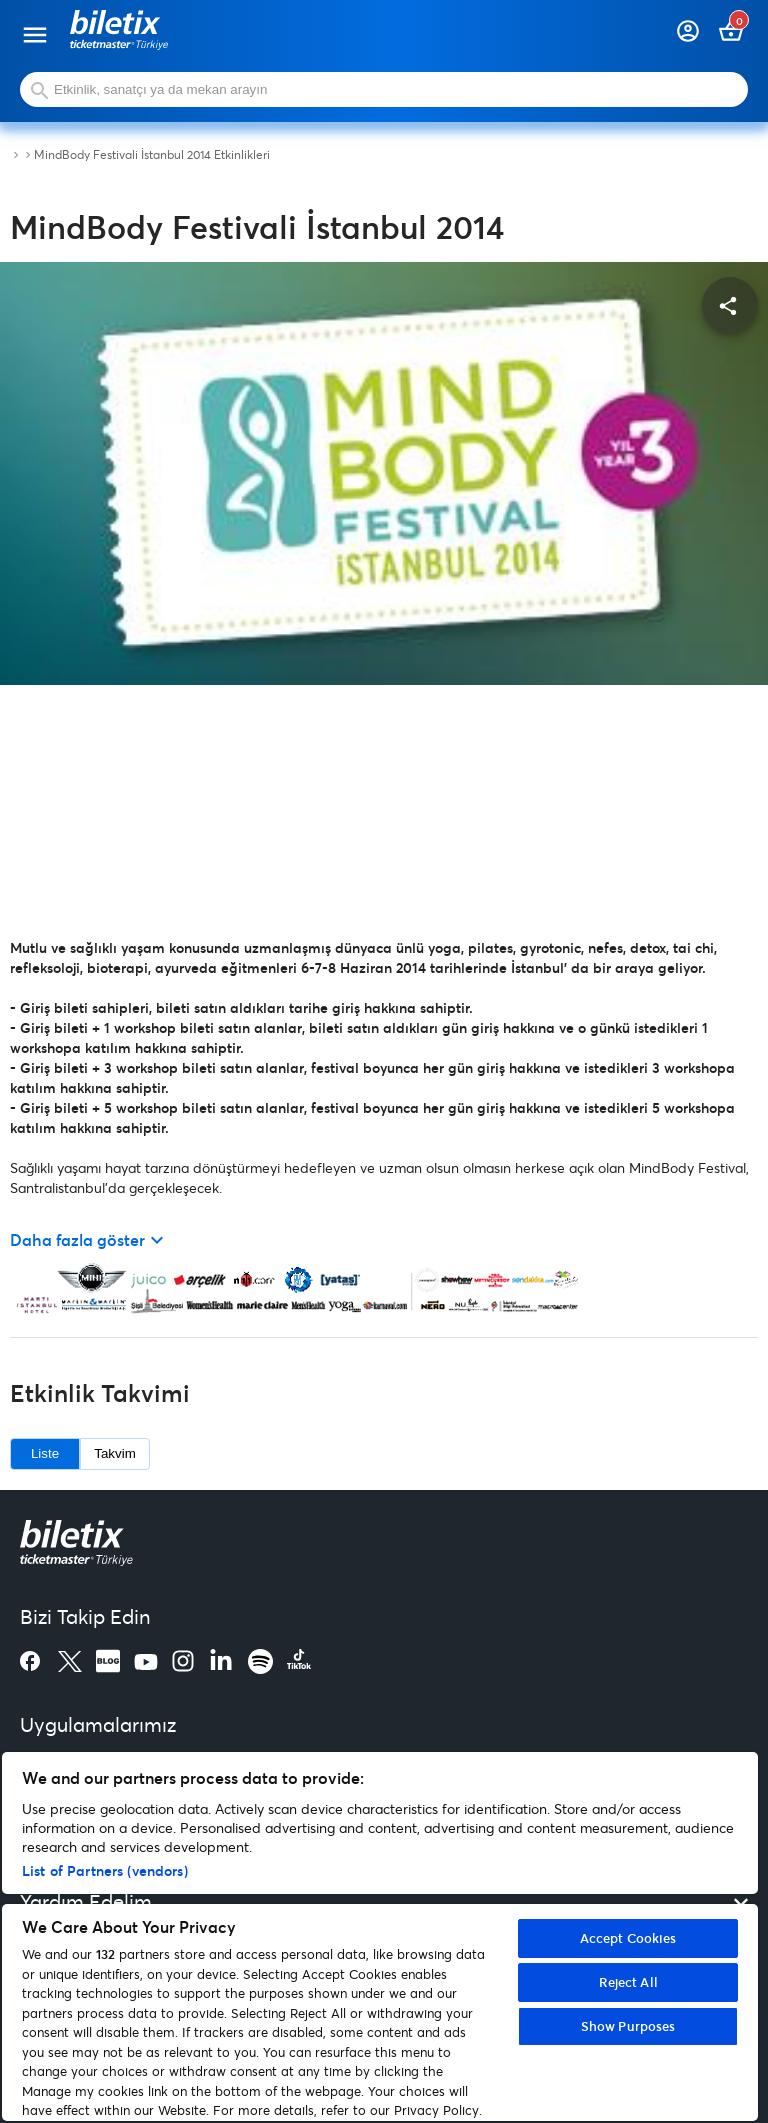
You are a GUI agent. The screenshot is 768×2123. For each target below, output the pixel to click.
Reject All (628, 1982)
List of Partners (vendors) (105, 1870)
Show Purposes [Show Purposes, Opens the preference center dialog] (628, 2026)
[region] (380, 1936)
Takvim (114, 1453)
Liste (45, 1453)
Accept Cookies (628, 1938)
